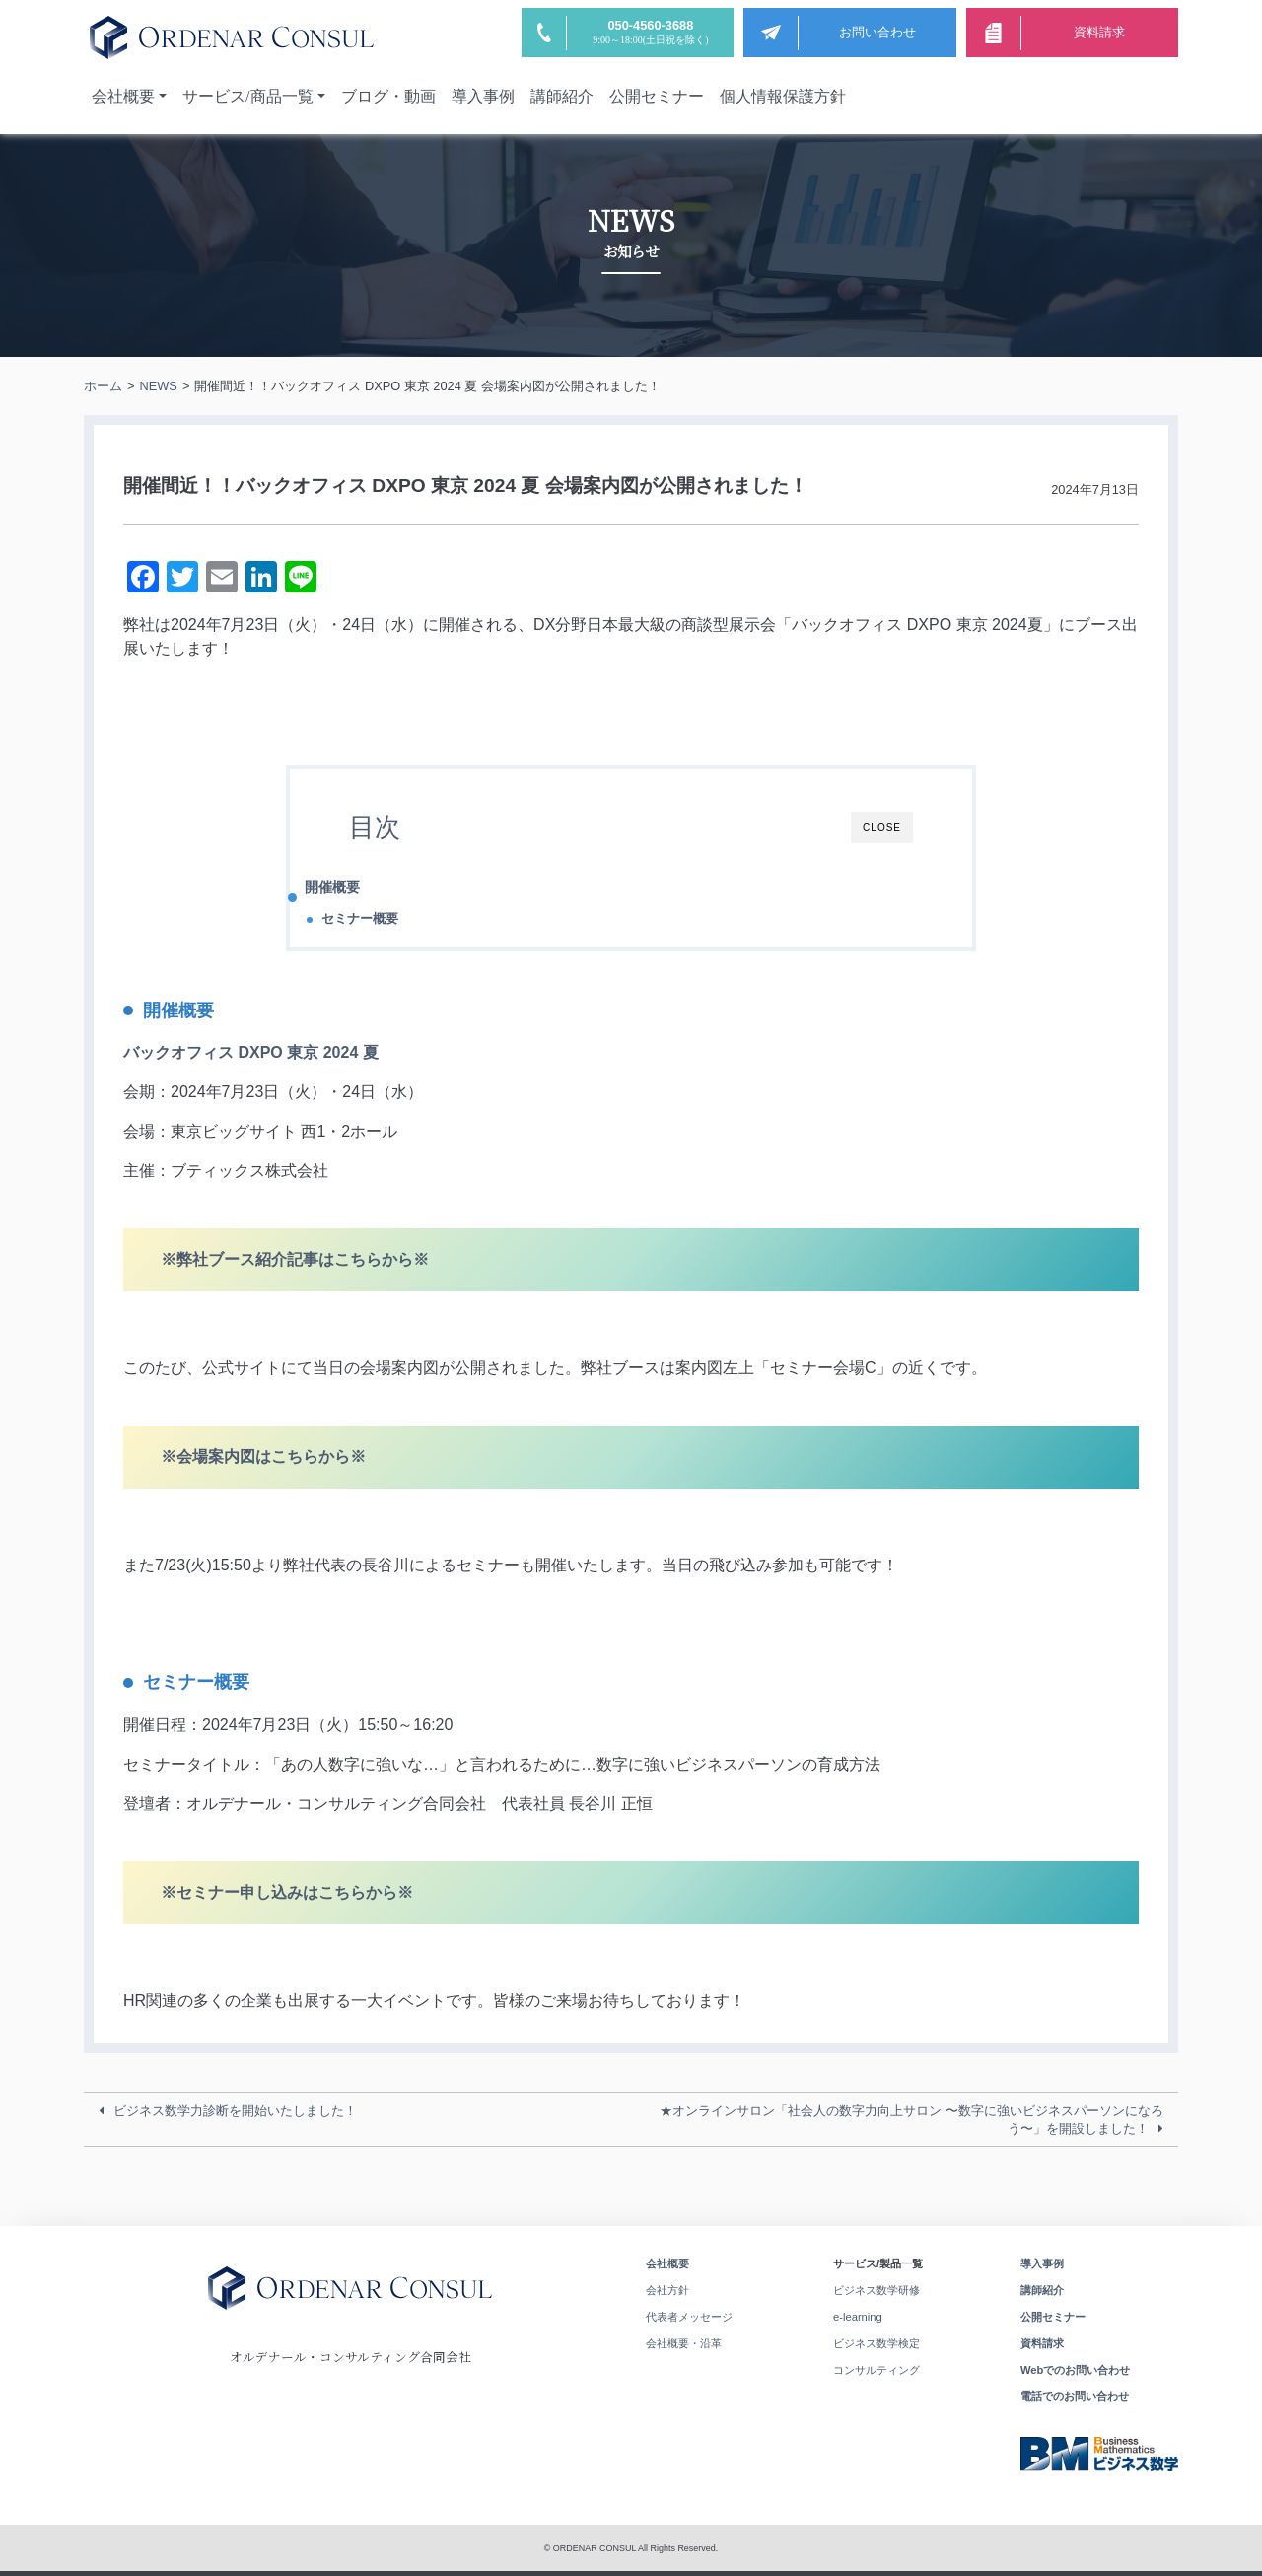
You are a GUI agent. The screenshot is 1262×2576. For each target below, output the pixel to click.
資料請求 (1042, 2343)
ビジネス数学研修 (876, 2290)
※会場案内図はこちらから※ (263, 1456)
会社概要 (123, 96)
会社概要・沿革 (684, 2343)
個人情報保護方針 (783, 96)
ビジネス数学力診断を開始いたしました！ (235, 2110)
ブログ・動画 (388, 96)
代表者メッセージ (689, 2317)
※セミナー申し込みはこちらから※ (287, 1892)
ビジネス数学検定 (876, 2343)
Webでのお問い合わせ (1075, 2370)
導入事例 (483, 96)
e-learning (857, 2317)
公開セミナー (656, 96)
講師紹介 (562, 96)
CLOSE (882, 827)
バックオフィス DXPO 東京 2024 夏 (251, 1052)
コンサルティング (876, 2370)
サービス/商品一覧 (247, 96)
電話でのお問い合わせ (1074, 2396)
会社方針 (667, 2290)
